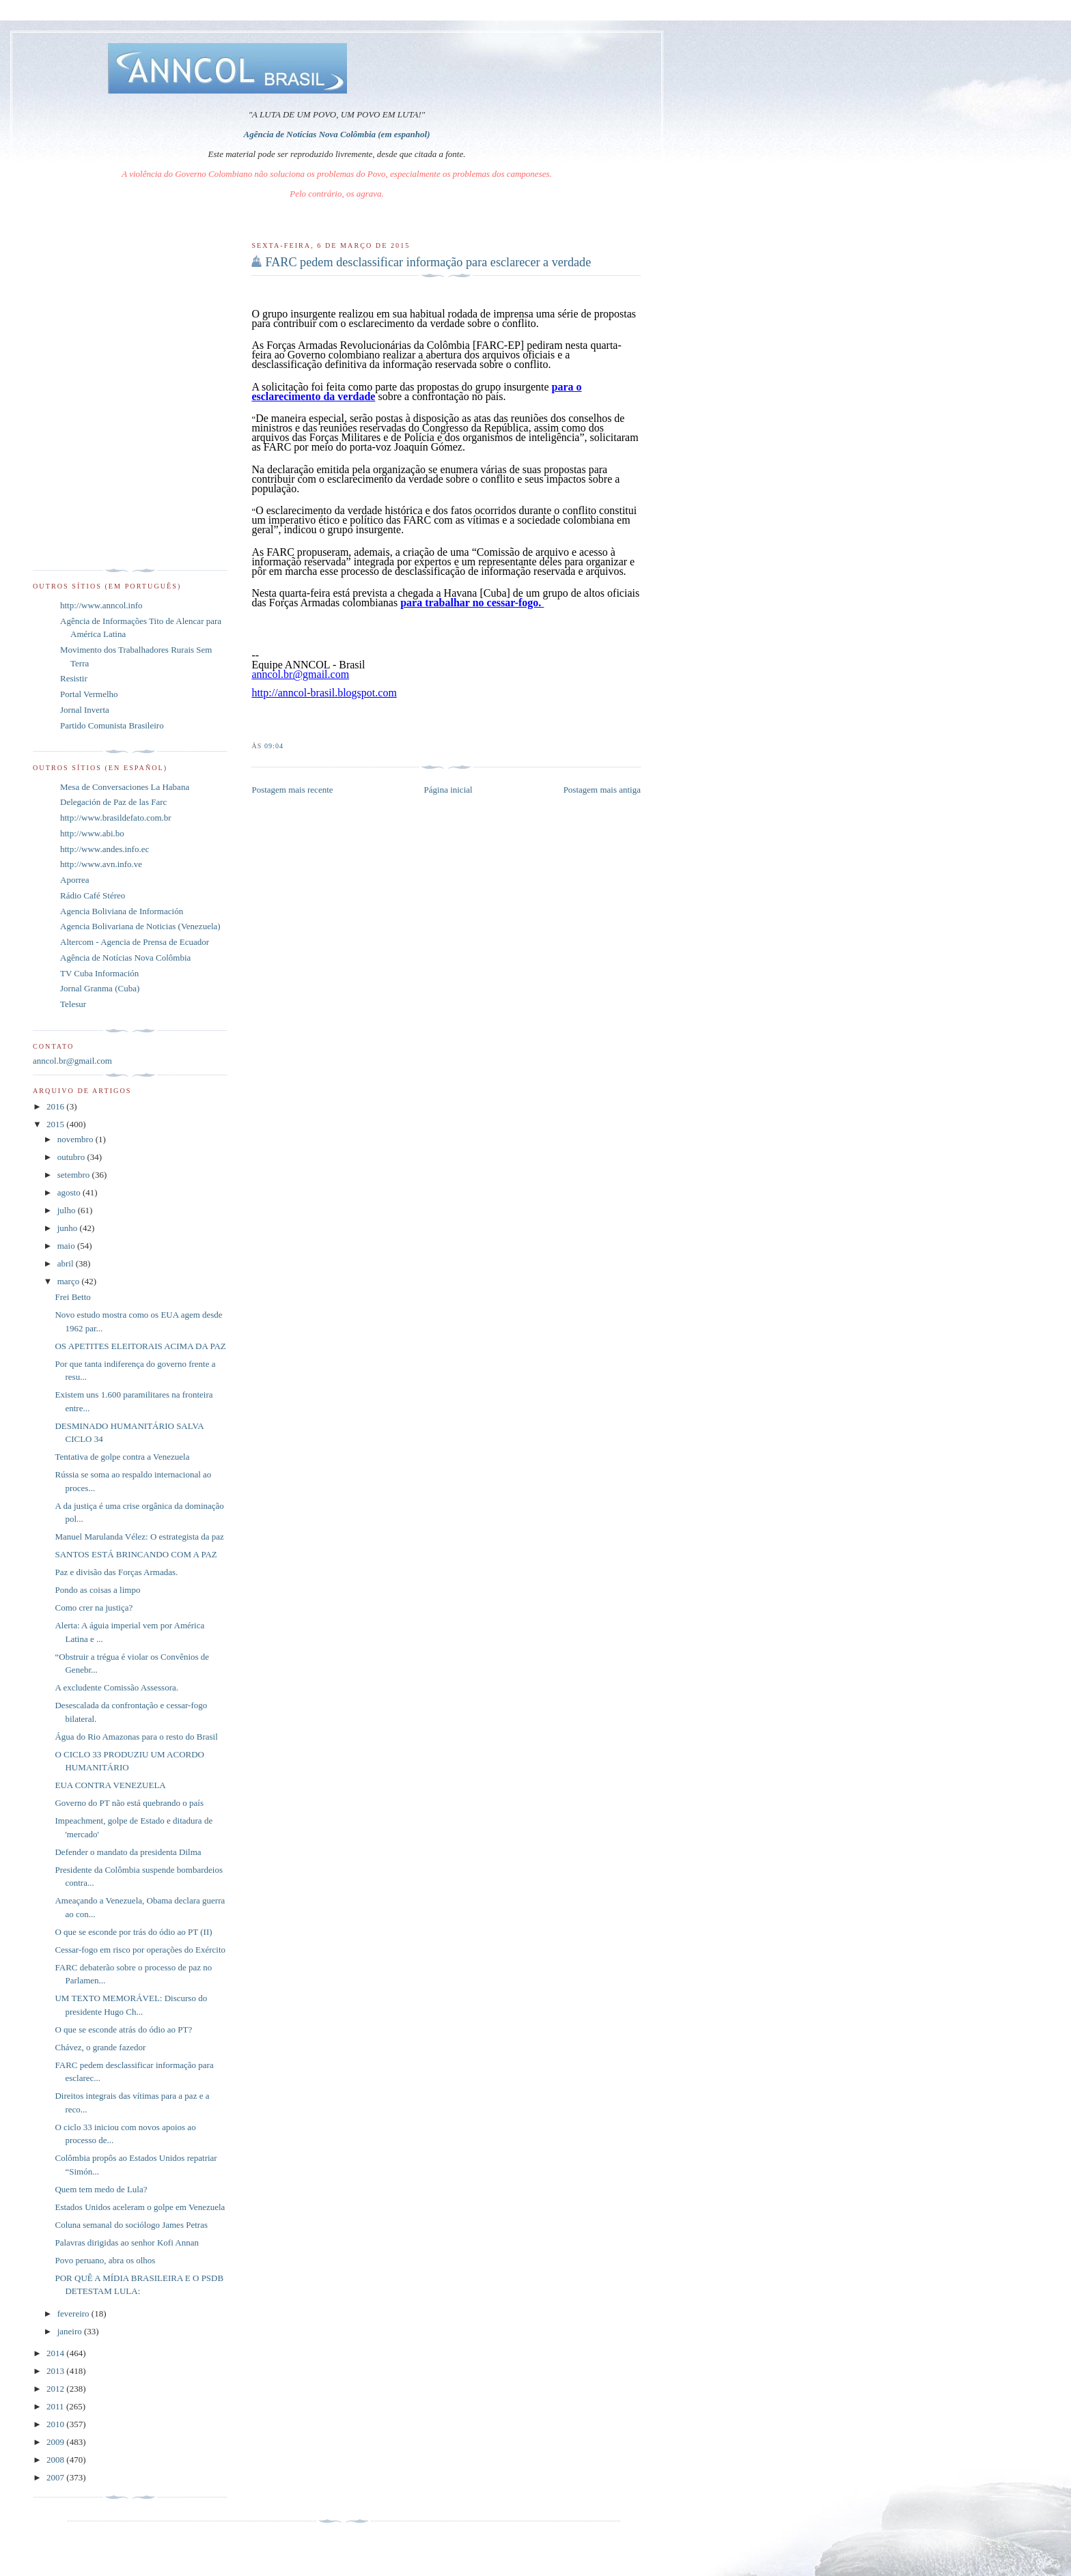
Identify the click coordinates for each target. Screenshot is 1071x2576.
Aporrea (74, 880)
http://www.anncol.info (101, 605)
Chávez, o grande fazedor (100, 2047)
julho (67, 1210)
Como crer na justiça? (94, 1607)
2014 (56, 2353)
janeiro (70, 2331)
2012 (56, 2388)
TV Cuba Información (99, 973)
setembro (74, 1175)
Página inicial (448, 789)
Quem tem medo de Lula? (101, 2189)
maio (67, 1246)
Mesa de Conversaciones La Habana (124, 787)
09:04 (273, 746)
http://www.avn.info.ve (101, 864)
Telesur (73, 1004)
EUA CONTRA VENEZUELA (110, 1785)
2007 (56, 2477)
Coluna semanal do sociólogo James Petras (131, 2225)
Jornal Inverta (84, 710)
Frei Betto (72, 1297)
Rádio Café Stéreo (92, 895)
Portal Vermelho (89, 694)
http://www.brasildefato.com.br (115, 817)
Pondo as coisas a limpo (97, 1590)
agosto (70, 1192)
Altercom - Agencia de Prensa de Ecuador (134, 942)
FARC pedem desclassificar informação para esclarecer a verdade (428, 262)
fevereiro (74, 2313)
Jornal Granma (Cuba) (99, 988)
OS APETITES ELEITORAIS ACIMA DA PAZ (140, 1346)
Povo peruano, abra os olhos (105, 2260)
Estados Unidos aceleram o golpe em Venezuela (140, 2207)
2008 (56, 2459)
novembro (76, 1139)
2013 (56, 2371)
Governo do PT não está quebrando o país (129, 1803)
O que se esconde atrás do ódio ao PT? (123, 2029)
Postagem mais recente (292, 789)
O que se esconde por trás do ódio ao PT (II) (133, 1932)
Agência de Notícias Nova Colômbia (125, 957)
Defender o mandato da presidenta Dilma (128, 1852)
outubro (72, 1157)
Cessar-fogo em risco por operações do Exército (140, 1949)
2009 (56, 2442)
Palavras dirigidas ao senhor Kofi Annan (126, 2242)
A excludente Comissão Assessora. (116, 1687)
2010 (56, 2424)
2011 (56, 2406)
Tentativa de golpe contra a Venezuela (122, 1457)
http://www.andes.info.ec (104, 849)
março (69, 1281)
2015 (56, 1124)
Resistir (73, 678)
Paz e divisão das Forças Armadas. (116, 1572)
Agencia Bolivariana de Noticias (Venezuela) (140, 926)
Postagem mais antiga (602, 789)
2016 (56, 1106)
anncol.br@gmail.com (72, 1061)
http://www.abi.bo (92, 833)
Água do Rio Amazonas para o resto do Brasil (136, 1736)
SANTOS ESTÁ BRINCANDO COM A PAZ (136, 1554)
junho (68, 1228)
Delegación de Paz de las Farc (113, 802)
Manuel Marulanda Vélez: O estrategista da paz (139, 1536)
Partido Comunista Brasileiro (112, 725)
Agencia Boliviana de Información (121, 911)
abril (66, 1263)
